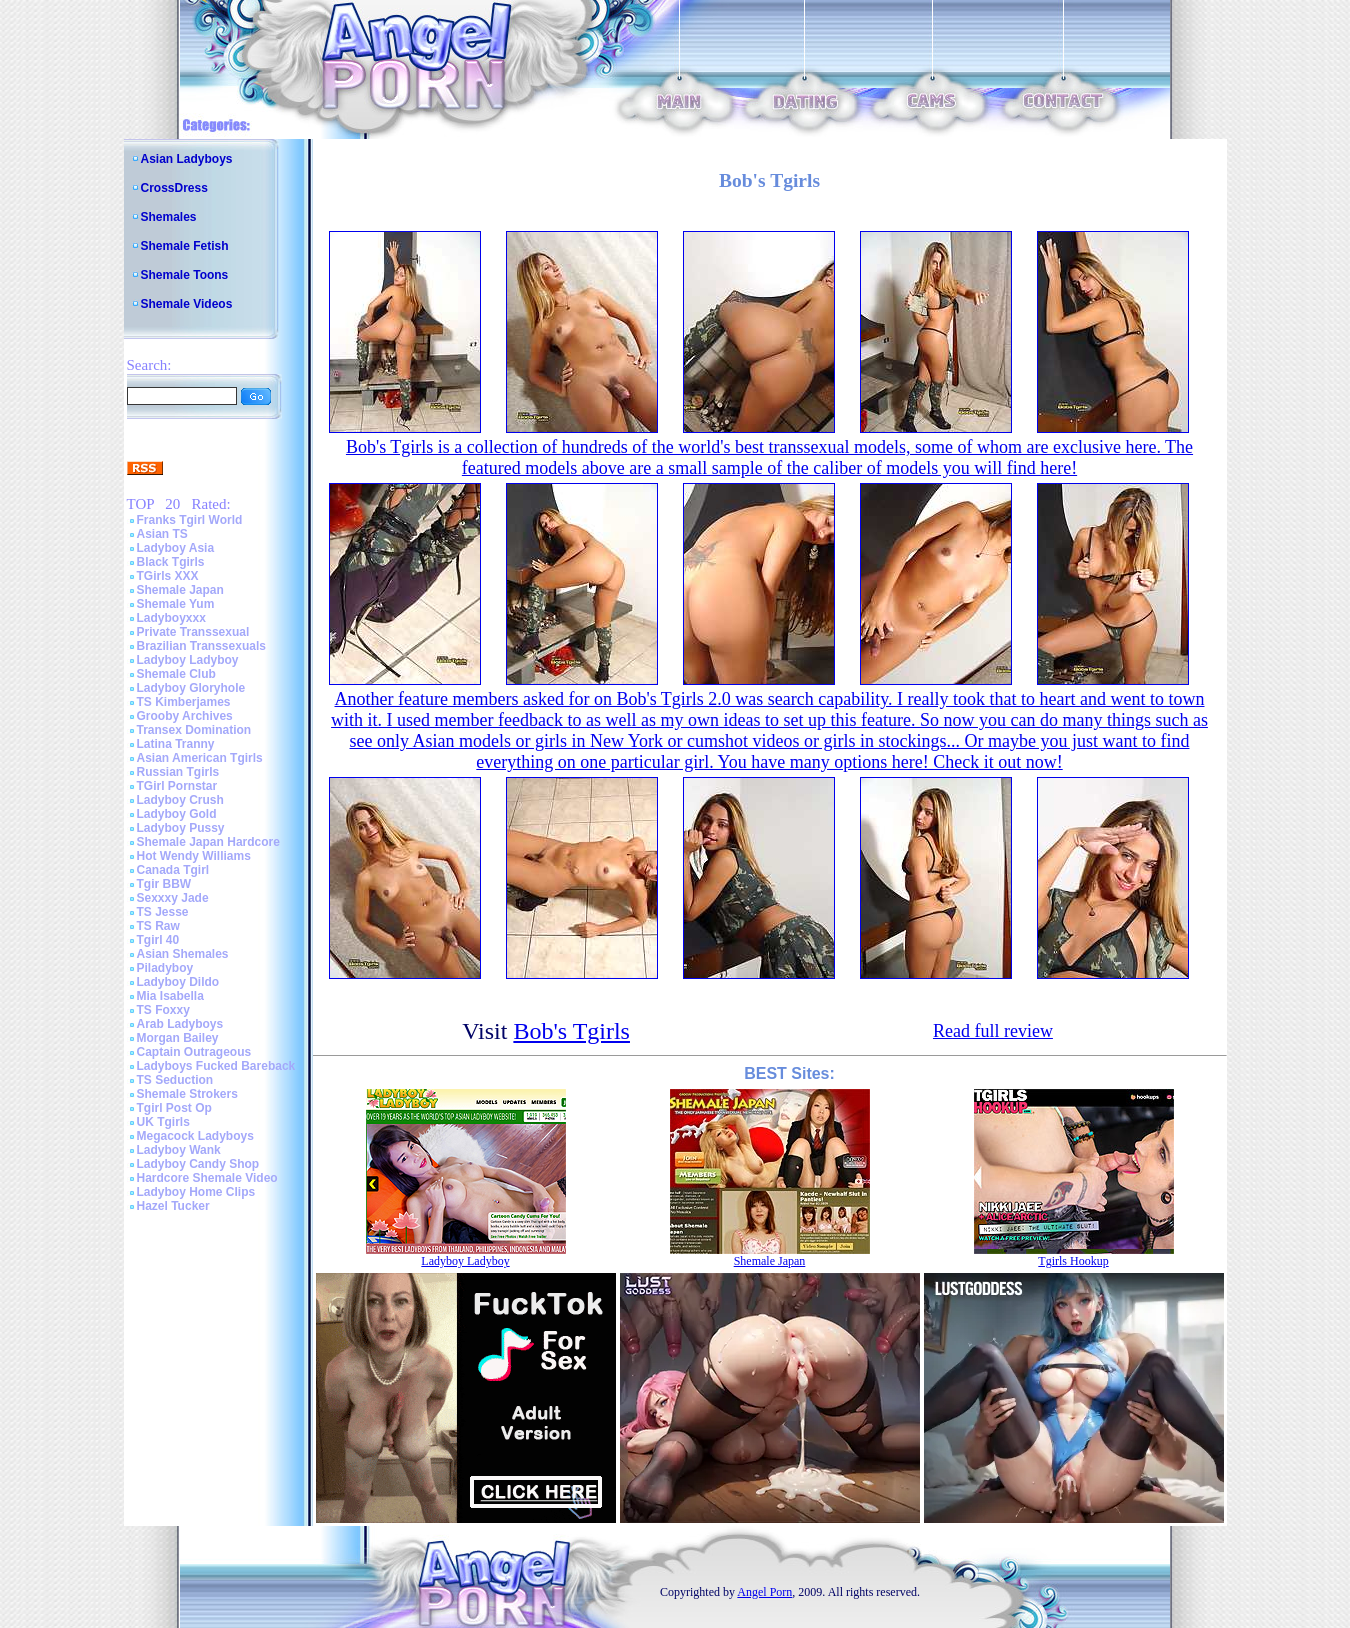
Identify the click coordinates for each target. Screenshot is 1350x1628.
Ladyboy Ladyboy (188, 660)
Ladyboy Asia (176, 548)
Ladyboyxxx (171, 618)
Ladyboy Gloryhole (191, 688)
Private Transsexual (193, 632)
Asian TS (162, 534)
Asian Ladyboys (187, 159)
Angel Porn (764, 1592)
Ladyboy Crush (180, 800)
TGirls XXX (168, 576)
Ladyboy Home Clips (196, 1192)
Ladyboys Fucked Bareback (216, 1066)
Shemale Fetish (185, 246)
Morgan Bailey (178, 1038)
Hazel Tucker (173, 1206)
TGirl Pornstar (177, 786)
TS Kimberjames (184, 702)
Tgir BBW (164, 884)
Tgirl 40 (158, 940)
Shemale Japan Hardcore (208, 842)
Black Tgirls (171, 562)
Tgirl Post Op (174, 1108)
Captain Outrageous (194, 1052)
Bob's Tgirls (571, 1031)
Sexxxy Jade (173, 898)
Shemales (169, 217)
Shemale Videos (187, 304)
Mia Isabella (170, 996)
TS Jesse (163, 912)
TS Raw (158, 926)
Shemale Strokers (187, 1094)
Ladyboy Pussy (181, 828)
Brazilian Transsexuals (201, 646)
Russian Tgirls (178, 772)
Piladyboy (165, 968)
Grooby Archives (185, 716)
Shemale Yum (176, 604)
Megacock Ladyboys (195, 1136)
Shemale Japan (180, 590)
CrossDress (174, 188)
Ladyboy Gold (177, 814)
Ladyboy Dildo (178, 982)
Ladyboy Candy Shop (198, 1164)
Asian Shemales (183, 954)
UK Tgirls (163, 1122)
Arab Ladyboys (180, 1024)
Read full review (993, 1031)
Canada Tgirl (173, 870)
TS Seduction (175, 1080)
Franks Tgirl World (190, 520)
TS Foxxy (163, 1010)
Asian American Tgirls (200, 758)
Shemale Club (176, 674)
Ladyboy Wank (179, 1150)
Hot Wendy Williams (194, 856)
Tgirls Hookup (1073, 1261)
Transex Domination (194, 730)
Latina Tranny (176, 744)
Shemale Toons (185, 275)
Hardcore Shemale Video (207, 1178)
